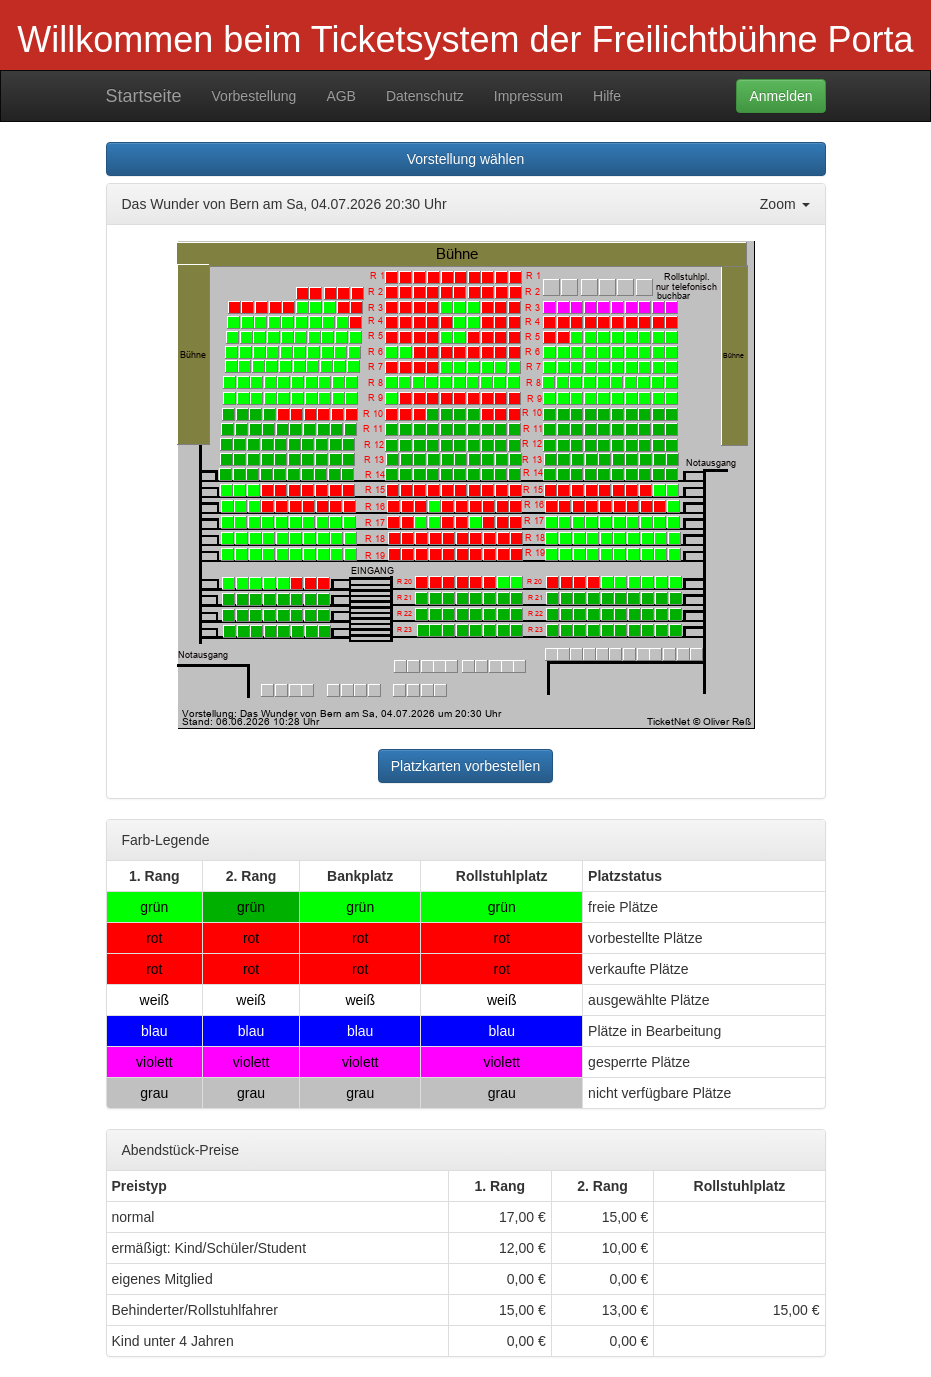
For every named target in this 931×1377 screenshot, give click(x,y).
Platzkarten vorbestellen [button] (465, 766)
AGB (341, 96)
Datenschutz (425, 96)
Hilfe (607, 96)
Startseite (144, 96)
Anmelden (780, 96)
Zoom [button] (785, 204)
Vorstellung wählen (466, 159)
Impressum (528, 96)
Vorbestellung (254, 96)
